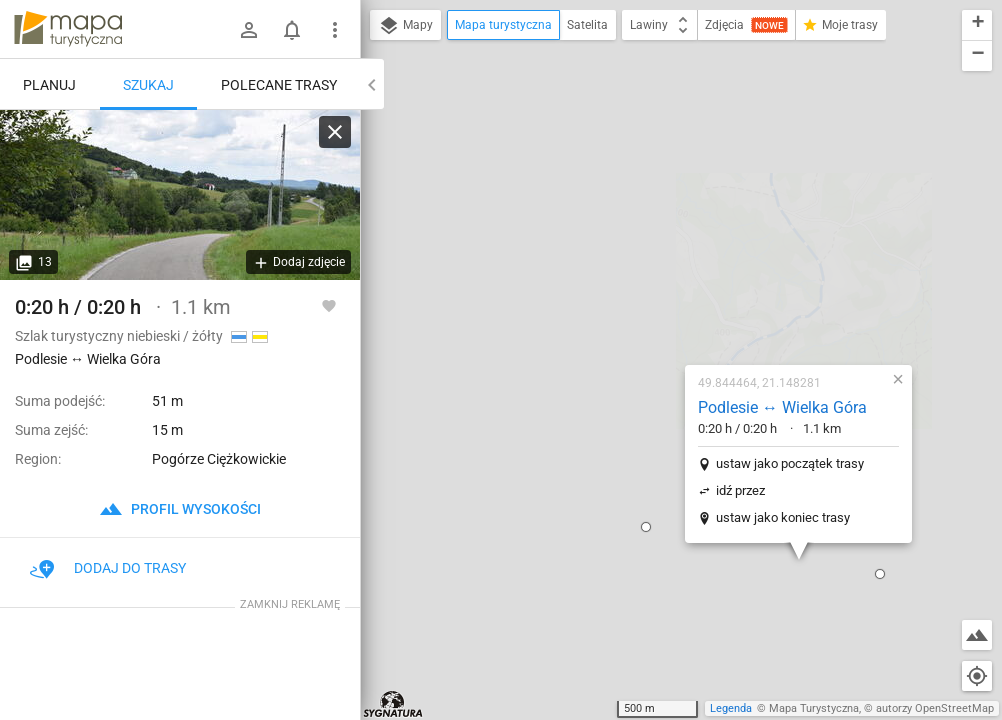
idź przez (622, 282)
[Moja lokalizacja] (977, 676)
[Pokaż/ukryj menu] (335, 30)
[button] (528, 319)
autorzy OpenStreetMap (935, 708)
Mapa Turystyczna (814, 708)
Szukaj (148, 85)
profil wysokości (180, 509)
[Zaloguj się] (249, 30)
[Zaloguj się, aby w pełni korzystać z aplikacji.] (329, 305)
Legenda (731, 708)
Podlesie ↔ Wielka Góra (664, 199)
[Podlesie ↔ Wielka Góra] (180, 195)
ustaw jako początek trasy (672, 255)
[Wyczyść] (335, 132)
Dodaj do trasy (108, 568)
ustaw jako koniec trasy (665, 309)
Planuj (49, 85)
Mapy (405, 26)
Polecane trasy (279, 85)
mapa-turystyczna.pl (68, 29)
